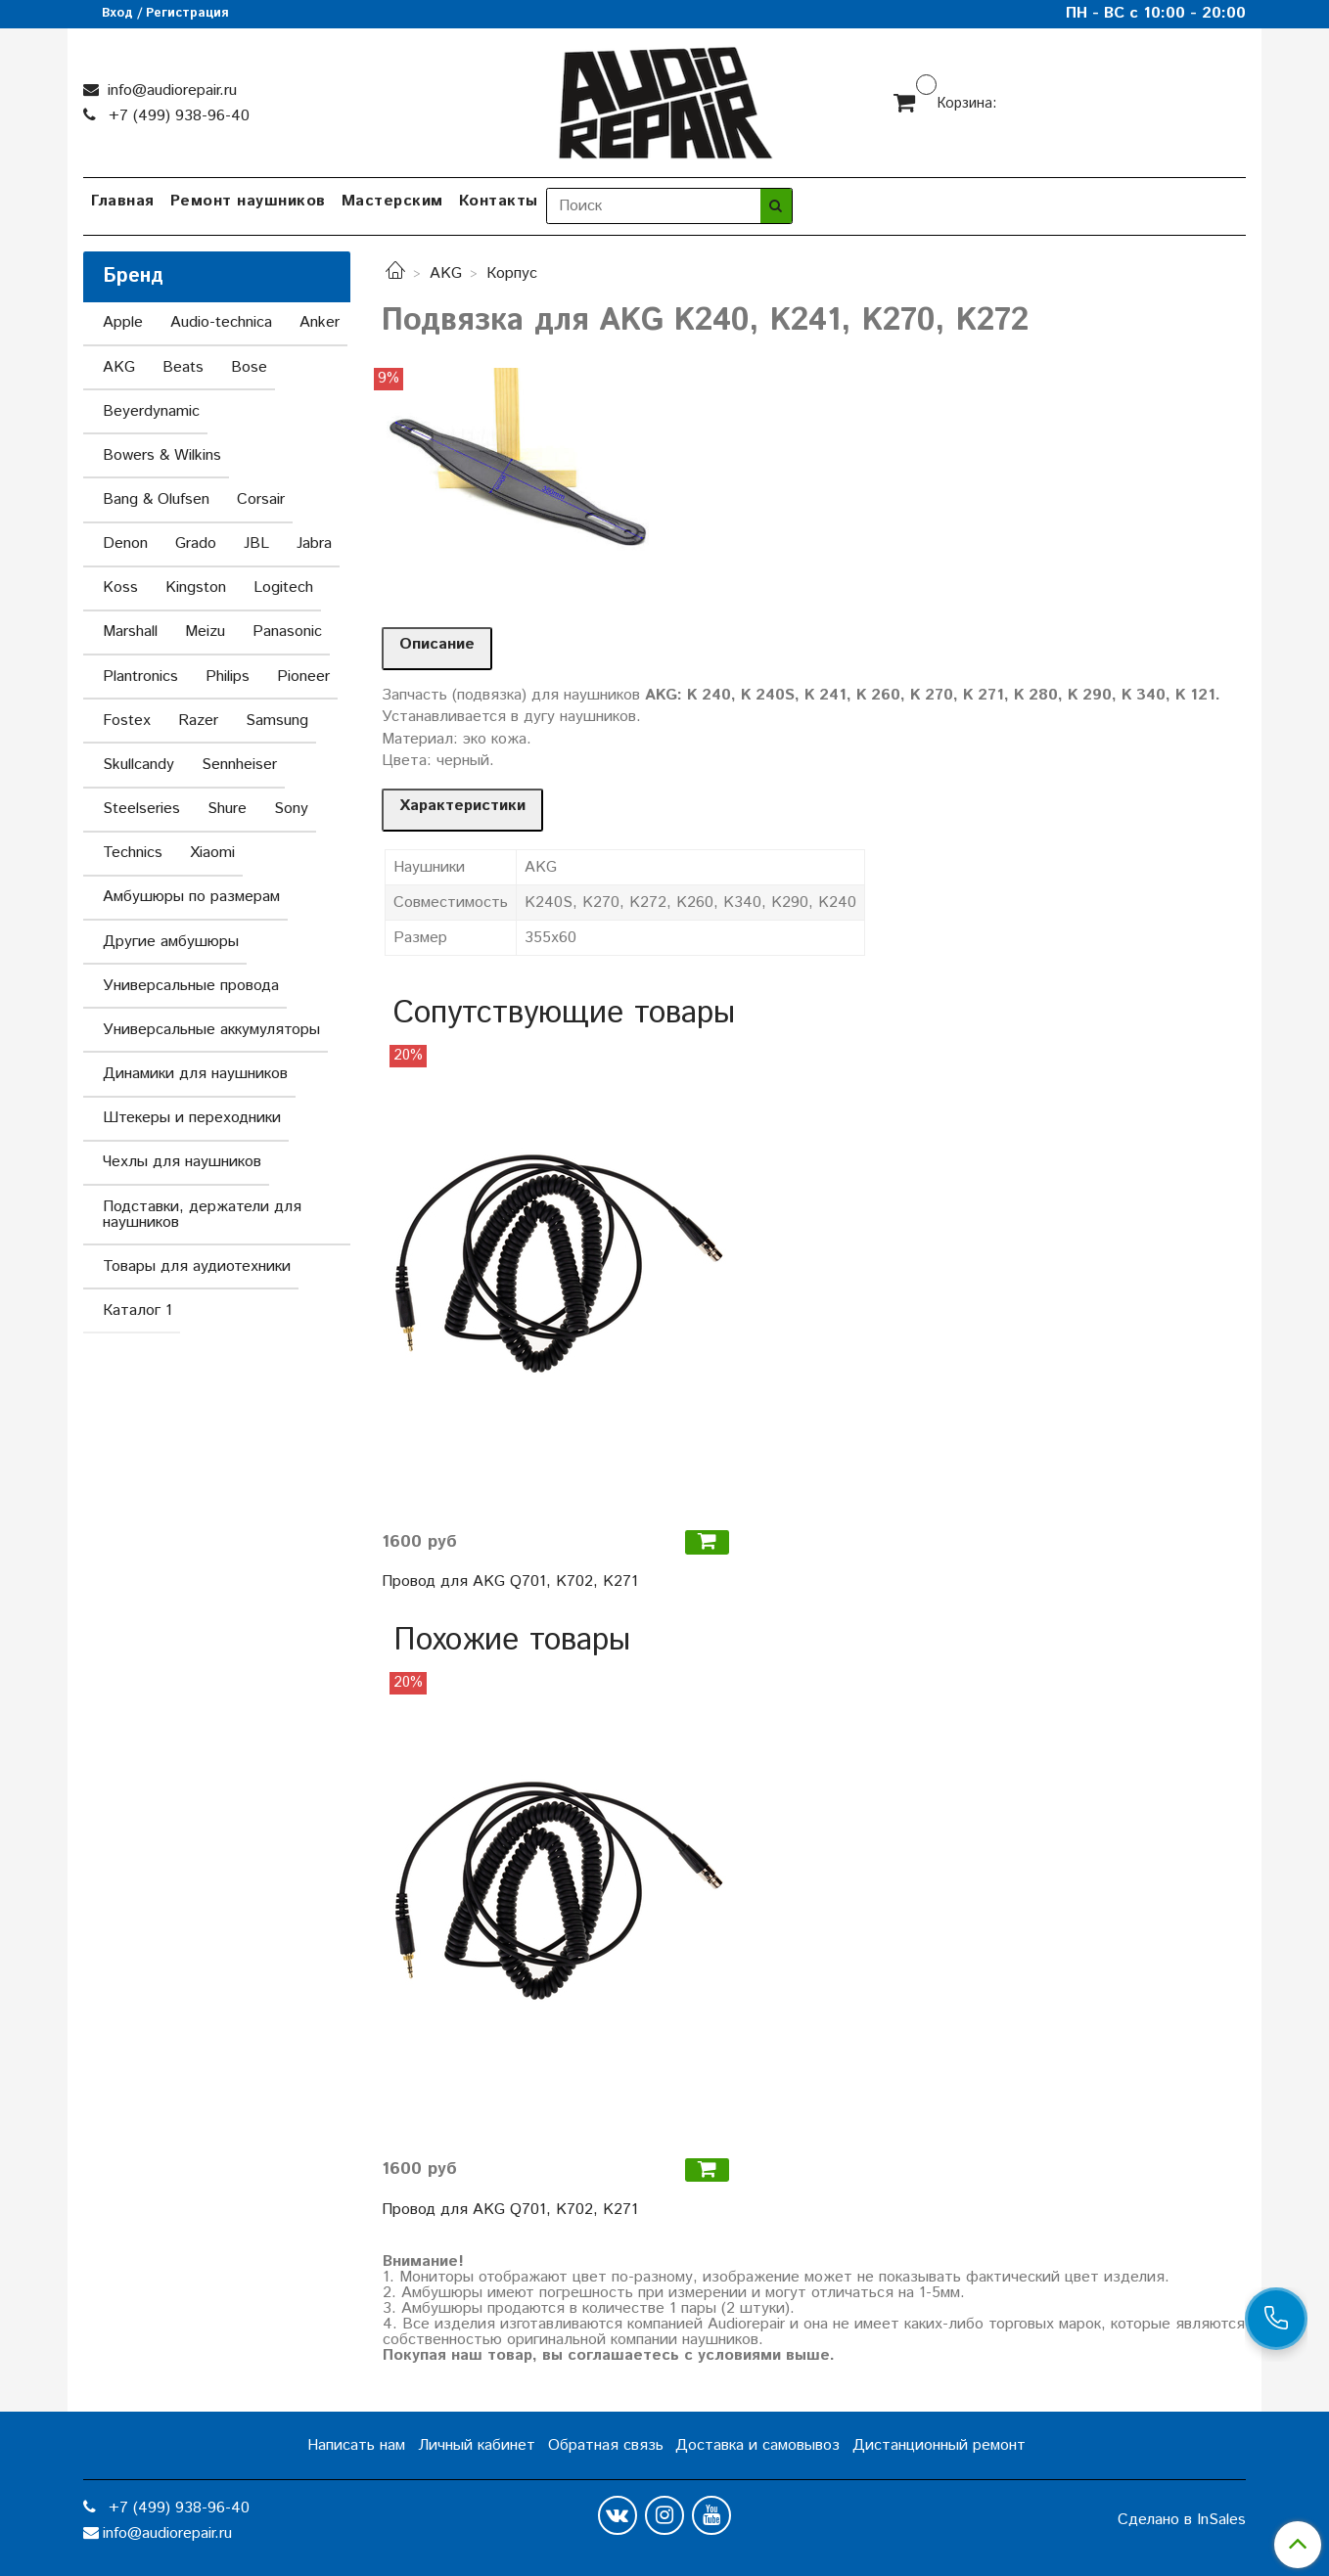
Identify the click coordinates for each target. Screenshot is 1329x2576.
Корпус (511, 273)
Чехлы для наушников (182, 1162)
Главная (123, 201)
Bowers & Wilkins (162, 455)
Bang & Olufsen (156, 499)
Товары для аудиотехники (197, 1266)
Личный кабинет (476, 2445)
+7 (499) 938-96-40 (177, 116)
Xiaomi (212, 852)
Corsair (261, 499)
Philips (228, 676)
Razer (198, 720)
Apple (123, 322)
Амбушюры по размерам (191, 896)
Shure (227, 808)
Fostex (127, 720)
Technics (132, 852)
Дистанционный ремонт (939, 2445)
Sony (291, 808)
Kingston (195, 587)
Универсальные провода (191, 985)
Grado (195, 543)
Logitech (283, 587)
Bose (249, 367)
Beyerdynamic (151, 411)
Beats (183, 367)
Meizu (205, 631)
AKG (446, 273)
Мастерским (392, 201)
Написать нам (356, 2445)
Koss (120, 587)
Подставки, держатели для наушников (202, 1215)
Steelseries (141, 808)
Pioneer (303, 676)
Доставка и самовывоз (757, 2445)
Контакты (498, 201)
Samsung (277, 720)
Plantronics (140, 676)
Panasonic (287, 631)
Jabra (314, 543)
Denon (125, 543)
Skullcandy (138, 764)
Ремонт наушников (248, 201)
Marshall (130, 631)
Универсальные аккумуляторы (211, 1029)
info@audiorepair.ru (170, 90)
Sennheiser (239, 764)
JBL (256, 543)
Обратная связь (606, 2445)
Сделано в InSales (1182, 2520)
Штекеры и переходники (192, 1118)
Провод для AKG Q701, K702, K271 (510, 1581)
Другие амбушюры (171, 941)
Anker (319, 322)
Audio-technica (221, 322)
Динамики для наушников (195, 1073)
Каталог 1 (137, 1310)
